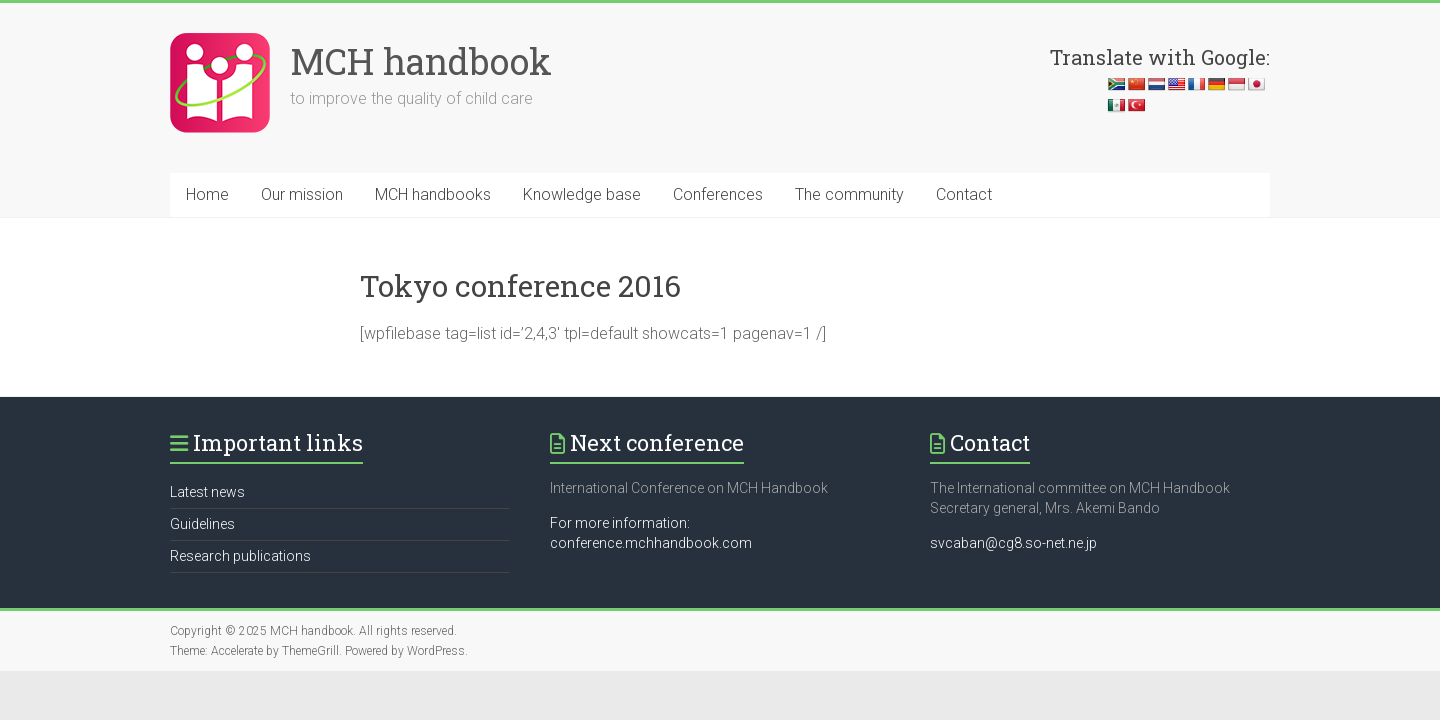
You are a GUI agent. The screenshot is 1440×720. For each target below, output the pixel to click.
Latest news (207, 492)
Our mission (302, 194)
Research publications (240, 556)
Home (207, 194)
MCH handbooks (433, 194)
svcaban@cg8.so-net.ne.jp (1013, 543)
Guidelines (202, 524)
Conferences (718, 194)
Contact (964, 194)
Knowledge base (582, 194)
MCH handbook (421, 61)
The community (849, 194)
